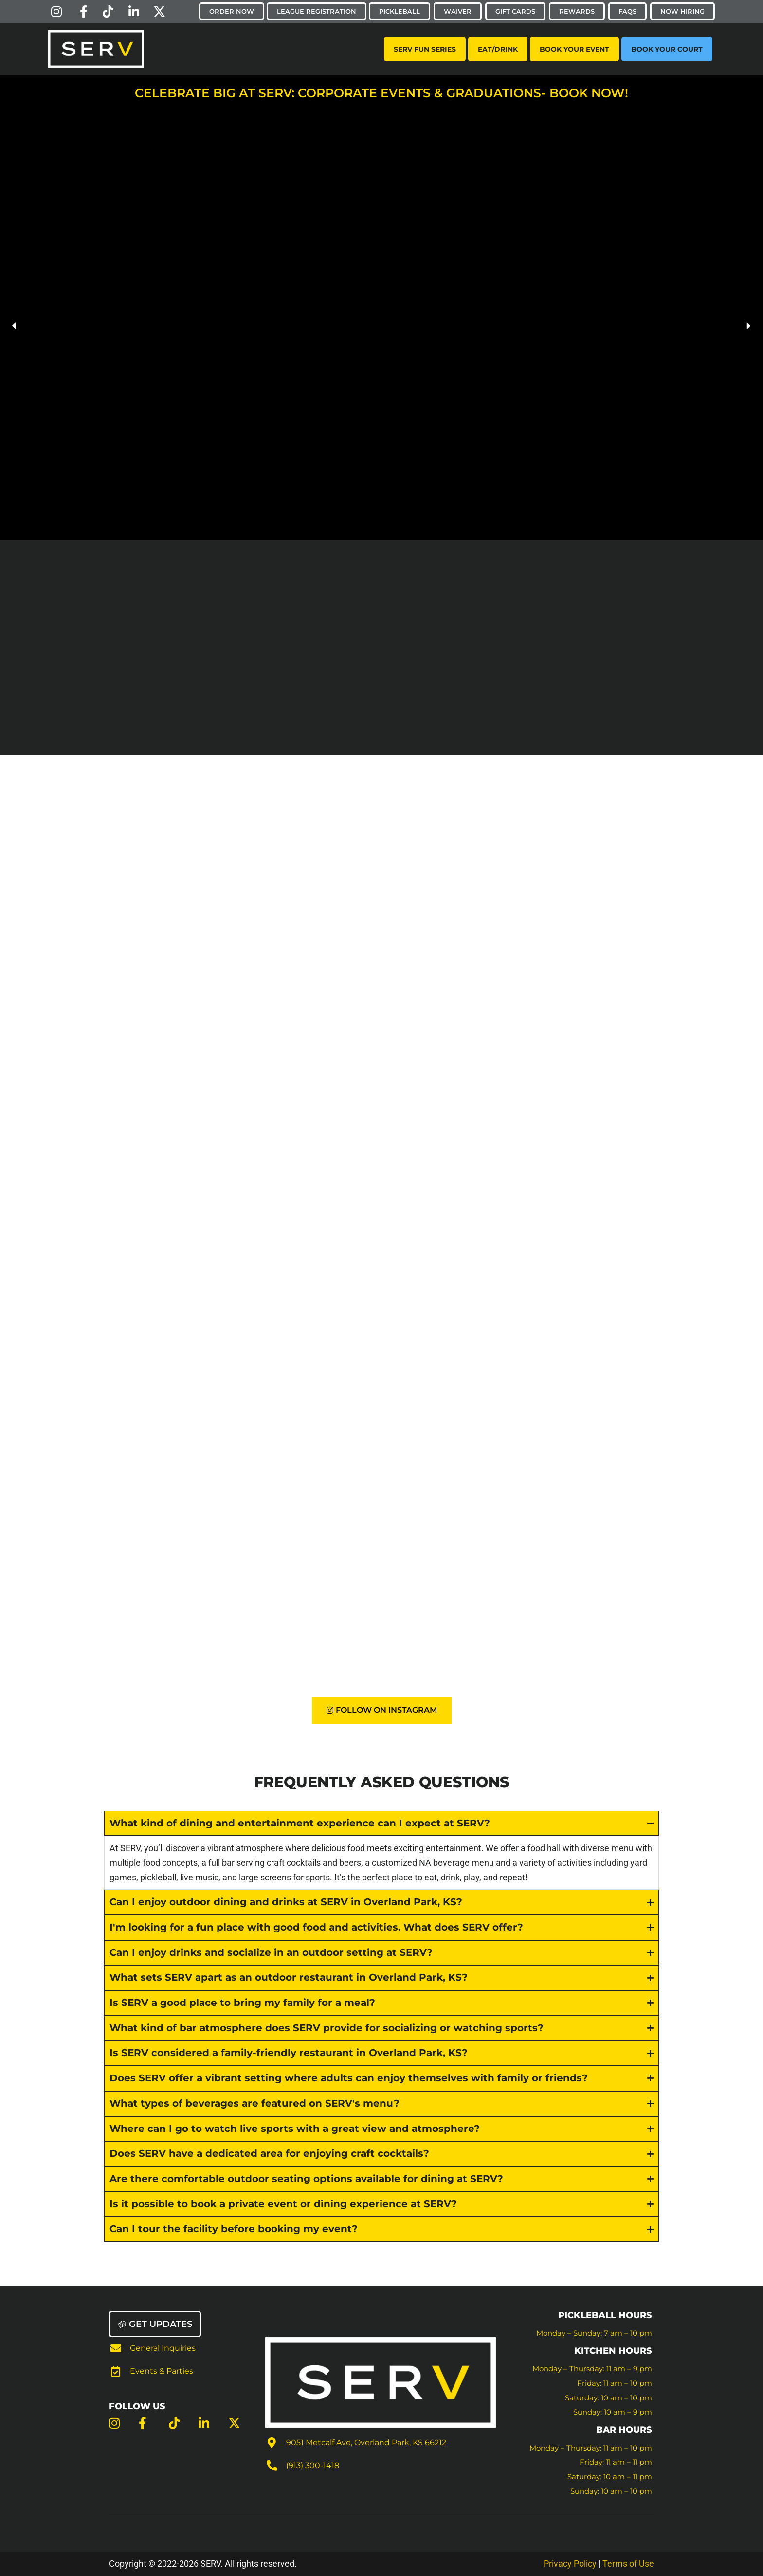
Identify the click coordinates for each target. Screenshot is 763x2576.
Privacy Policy (570, 2563)
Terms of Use (628, 2563)
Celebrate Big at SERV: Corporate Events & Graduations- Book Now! (381, 93)
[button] (14, 326)
